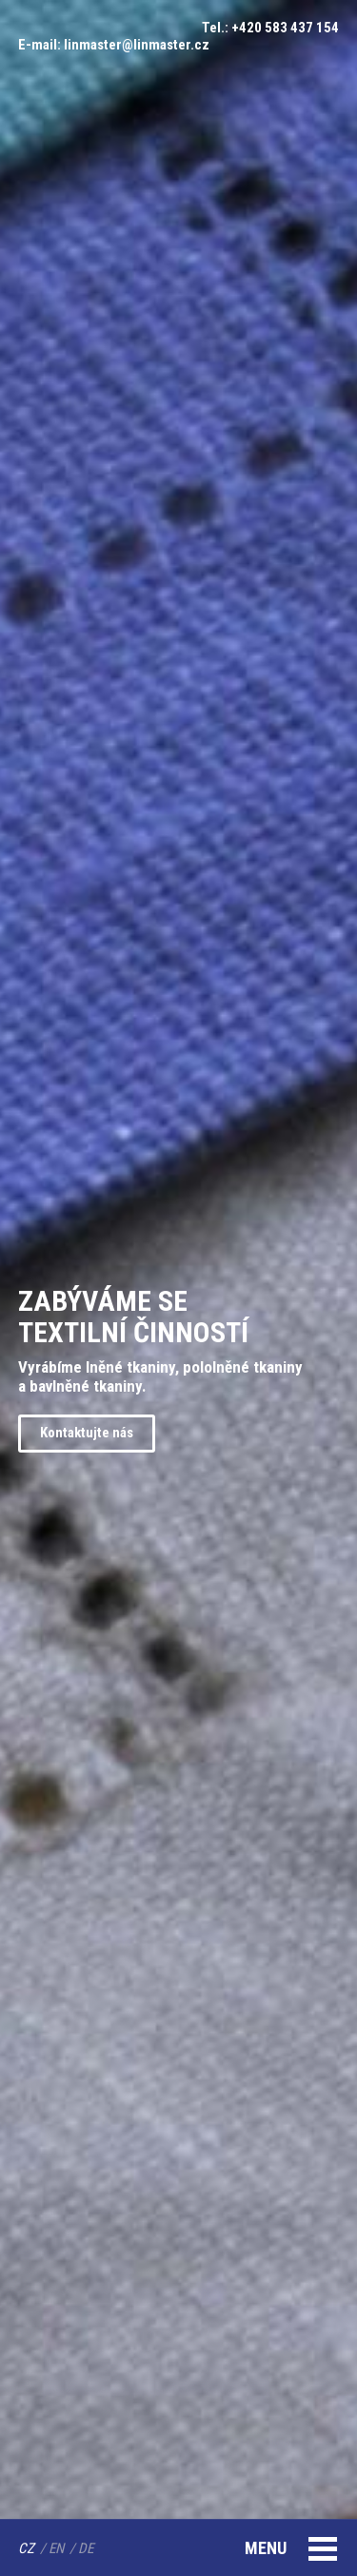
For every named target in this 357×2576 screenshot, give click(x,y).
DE (85, 2548)
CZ (26, 2548)
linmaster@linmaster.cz (136, 44)
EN (56, 2548)
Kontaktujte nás (86, 1432)
